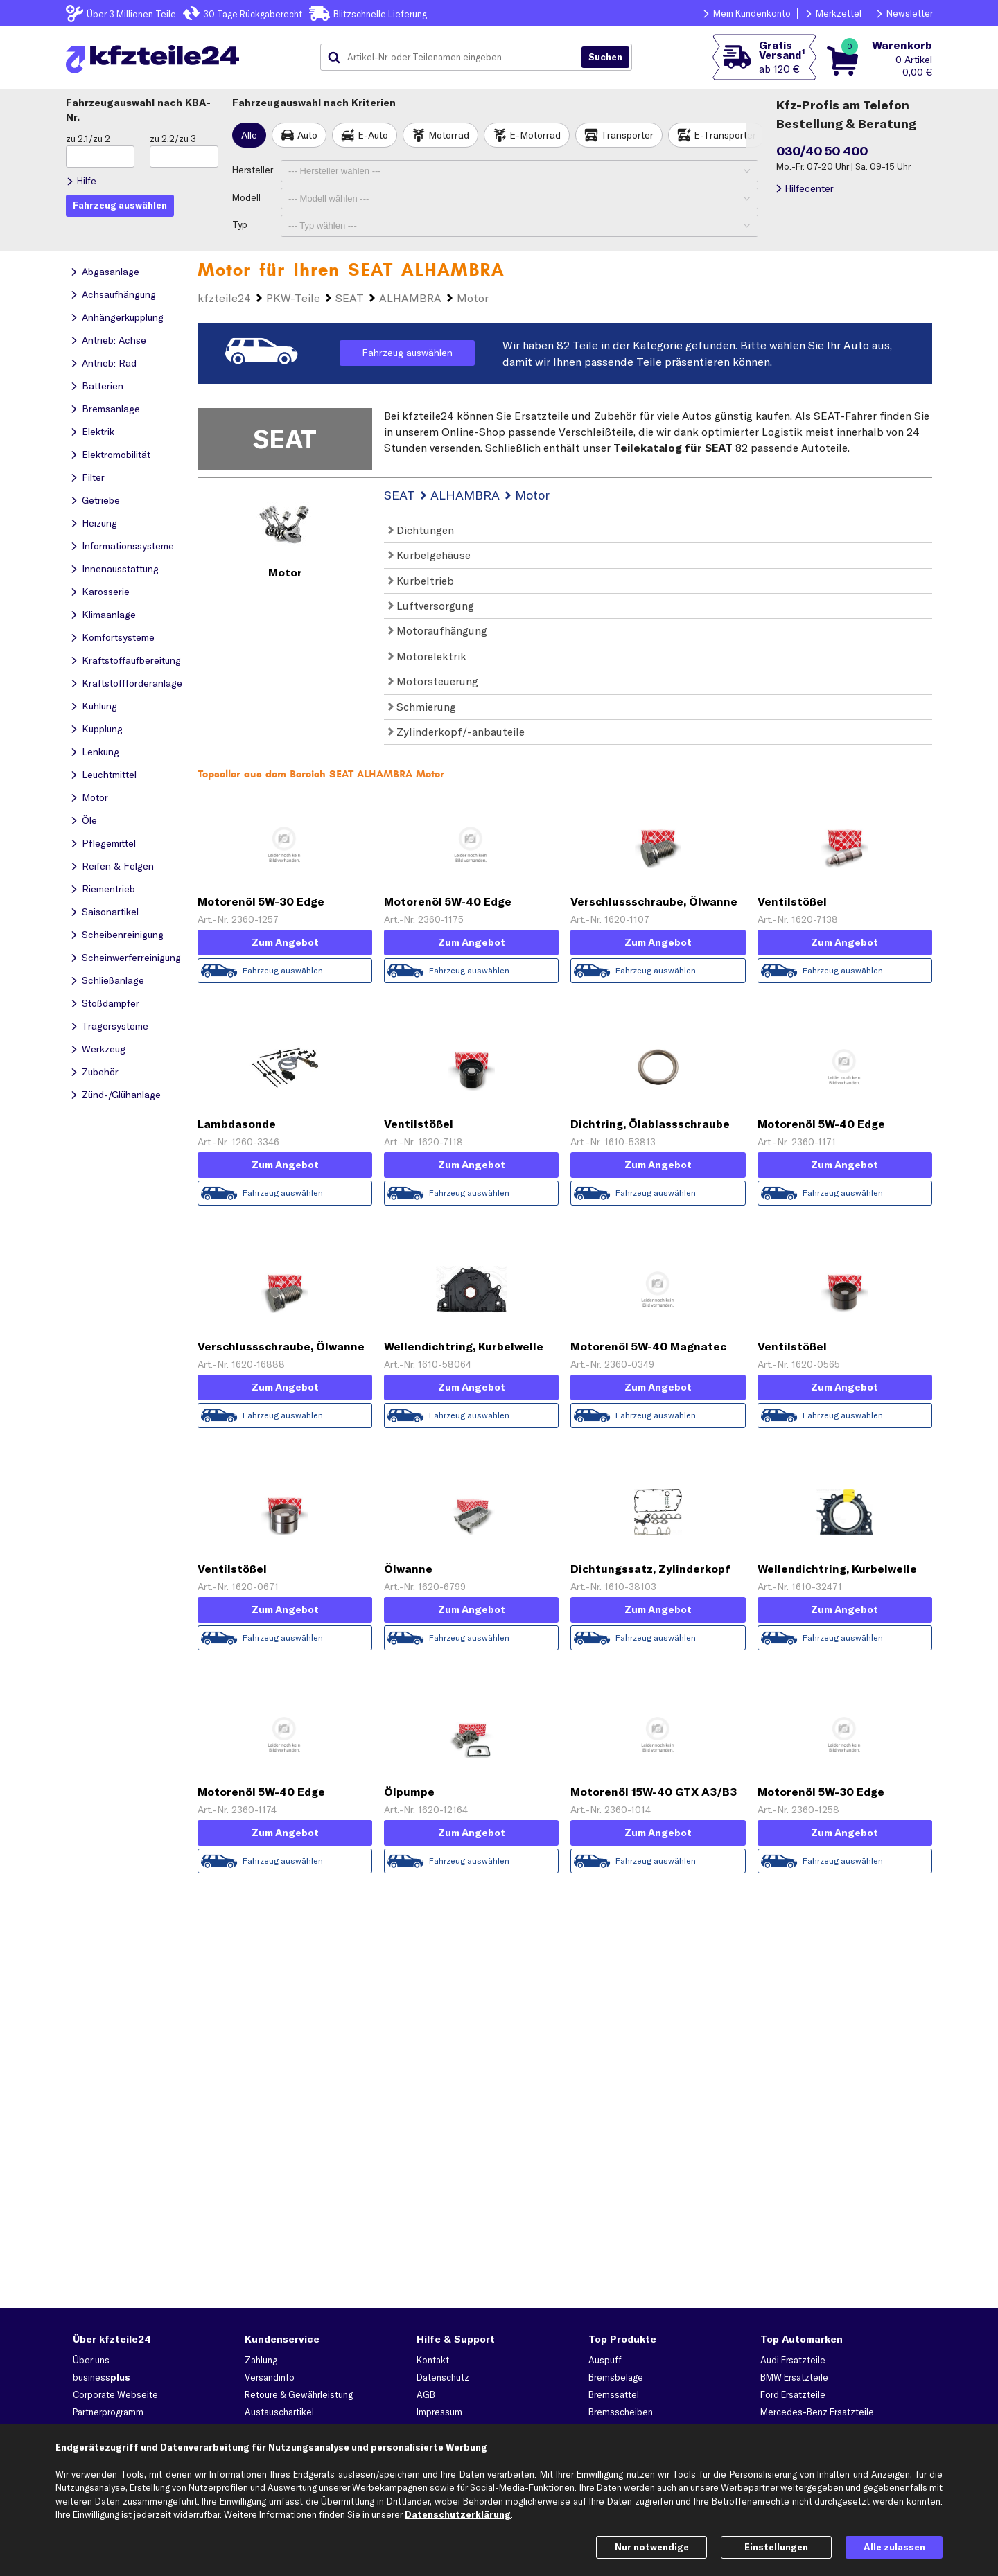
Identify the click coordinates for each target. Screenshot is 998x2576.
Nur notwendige (652, 2546)
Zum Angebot (285, 942)
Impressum (439, 2411)
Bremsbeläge (615, 2377)
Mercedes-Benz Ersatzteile (817, 2411)
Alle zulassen (894, 2546)
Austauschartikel (279, 2411)
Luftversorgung (431, 605)
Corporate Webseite (115, 2394)
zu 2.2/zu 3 (173, 138)
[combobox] (456, 57)
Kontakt (433, 2359)
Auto (307, 135)
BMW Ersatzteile (794, 2377)
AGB (426, 2394)
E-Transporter (725, 135)
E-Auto (373, 135)
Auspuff (605, 2359)
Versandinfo (270, 2377)
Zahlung (261, 2359)
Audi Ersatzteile (792, 2359)
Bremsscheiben (620, 2411)
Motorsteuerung (433, 681)
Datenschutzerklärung (458, 2514)
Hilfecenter (809, 188)
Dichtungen (421, 530)
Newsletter (909, 13)
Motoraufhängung (437, 630)
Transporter (627, 135)
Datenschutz (443, 2377)
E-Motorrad (535, 135)
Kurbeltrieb (421, 581)
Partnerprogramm (108, 2411)
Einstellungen (776, 2546)
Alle (249, 135)
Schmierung (422, 707)
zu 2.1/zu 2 (88, 138)
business (101, 2377)
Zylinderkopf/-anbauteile (456, 732)
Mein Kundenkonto (752, 13)
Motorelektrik (427, 656)
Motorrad (448, 135)
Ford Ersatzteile (792, 2394)
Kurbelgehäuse (429, 555)
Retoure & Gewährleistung (299, 2394)
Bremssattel (613, 2394)
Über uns (91, 2359)
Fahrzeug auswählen (407, 352)
